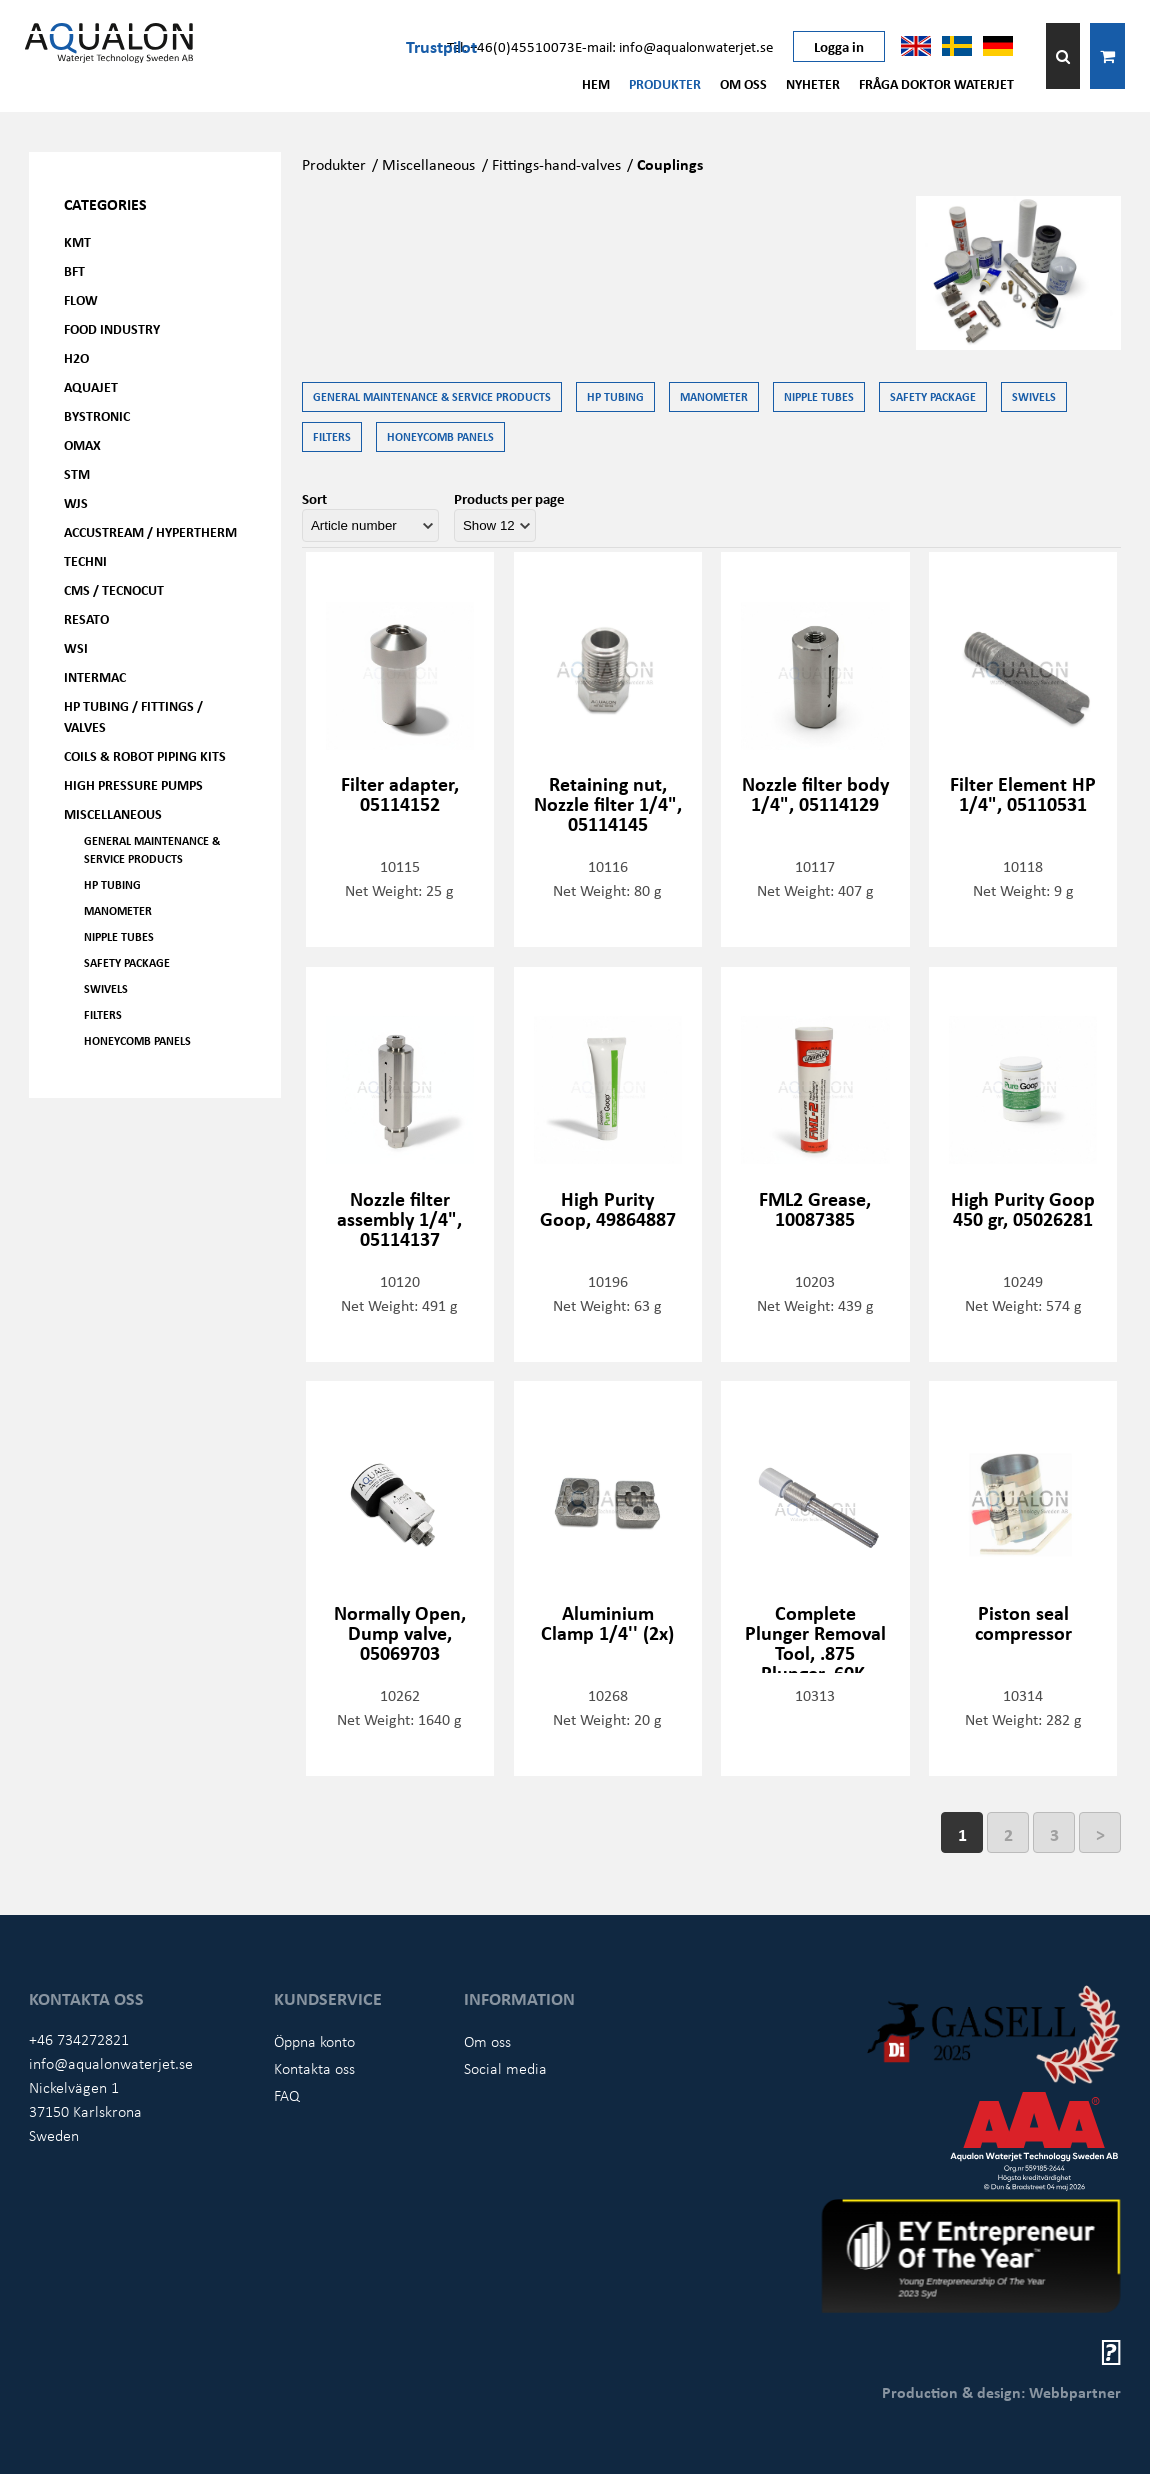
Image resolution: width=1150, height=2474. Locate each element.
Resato (86, 618)
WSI (76, 647)
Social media (505, 2068)
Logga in (839, 46)
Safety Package (127, 962)
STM (77, 473)
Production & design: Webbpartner (1001, 2392)
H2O (76, 357)
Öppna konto (314, 2041)
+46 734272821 (79, 2039)
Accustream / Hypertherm (150, 531)
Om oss (743, 83)
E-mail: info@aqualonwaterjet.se (674, 46)
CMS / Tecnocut (114, 589)
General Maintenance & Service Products (152, 849)
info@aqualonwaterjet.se (111, 2063)
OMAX (82, 444)
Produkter (665, 83)
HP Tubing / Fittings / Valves (133, 716)
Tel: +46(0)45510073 (511, 46)
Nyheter (813, 83)
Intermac (95, 676)
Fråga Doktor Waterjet (936, 83)
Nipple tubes (119, 936)
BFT (74, 270)
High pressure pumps (133, 784)
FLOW (81, 299)
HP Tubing (112, 884)
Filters (103, 1014)
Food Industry (112, 328)
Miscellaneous (113, 813)
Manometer (118, 910)
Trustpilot (441, 46)
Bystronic (97, 415)
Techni (85, 560)
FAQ (287, 2095)
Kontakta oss (314, 2068)
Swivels (106, 988)
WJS (76, 502)
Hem (596, 83)
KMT (77, 241)
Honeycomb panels (137, 1040)
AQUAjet (91, 386)
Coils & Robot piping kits (145, 755)
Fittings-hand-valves (556, 164)
